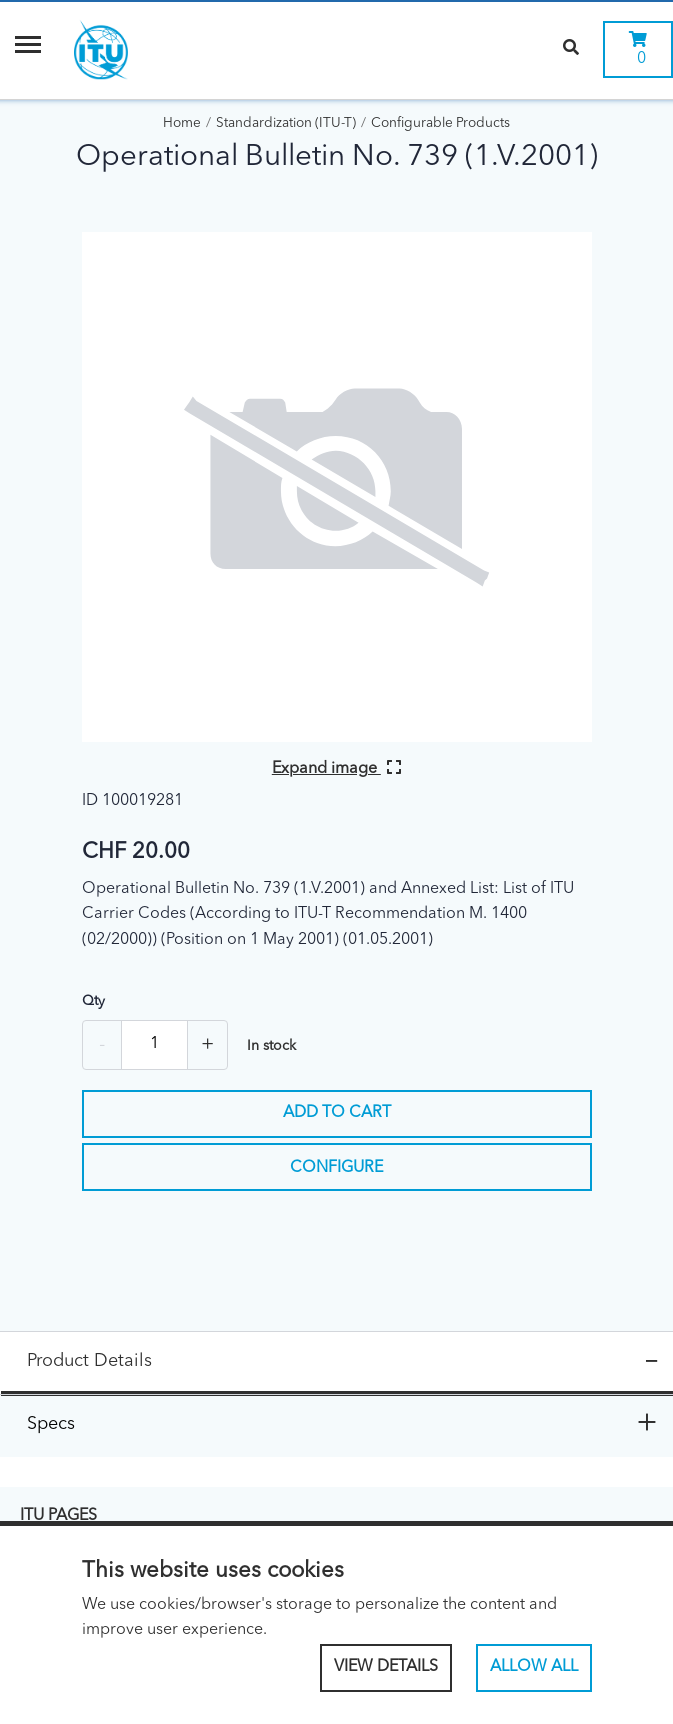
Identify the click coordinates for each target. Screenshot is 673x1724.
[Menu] (28, 49)
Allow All (534, 1667)
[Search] (571, 50)
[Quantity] (154, 1045)
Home (182, 123)
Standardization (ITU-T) (286, 123)
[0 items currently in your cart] (638, 49)
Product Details (89, 1361)
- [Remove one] (102, 1045)
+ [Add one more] (207, 1045)
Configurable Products (440, 123)
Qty (93, 1001)
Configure (336, 1168)
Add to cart (337, 1113)
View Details (386, 1667)
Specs (51, 1424)
